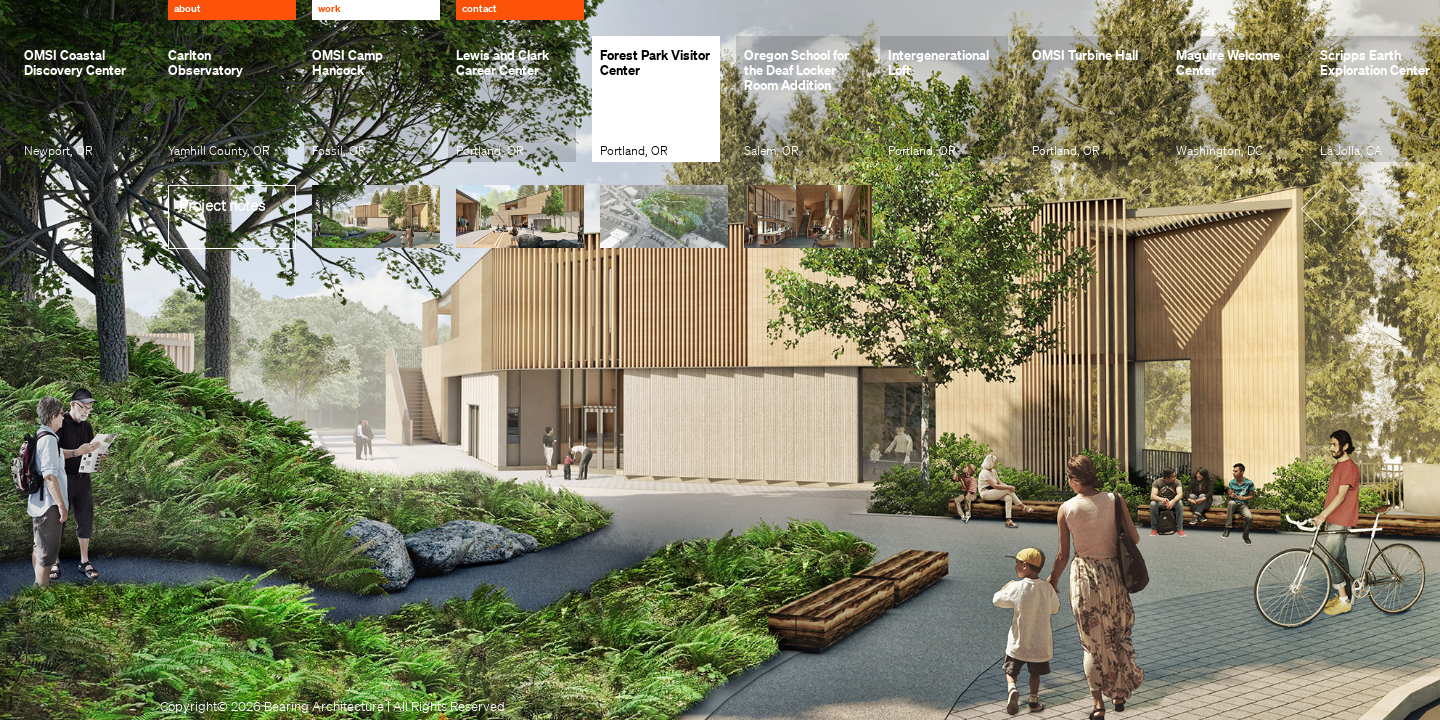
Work (329, 8)
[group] (80, 99)
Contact (479, 8)
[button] (1326, 207)
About (187, 8)
